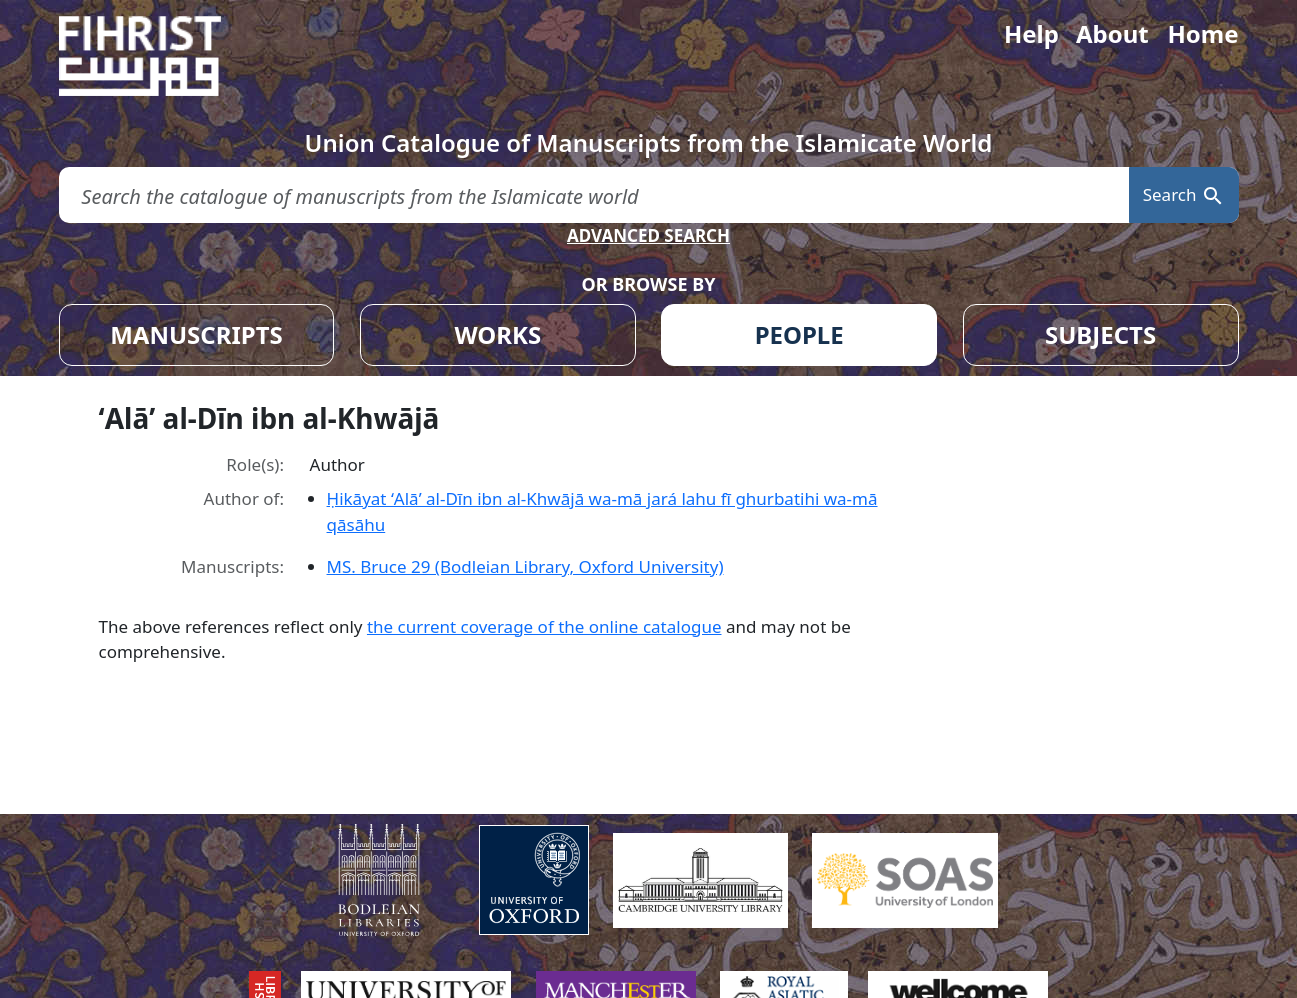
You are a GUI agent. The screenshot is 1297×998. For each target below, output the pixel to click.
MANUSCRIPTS (196, 334)
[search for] (594, 195)
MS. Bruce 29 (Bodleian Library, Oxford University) (525, 566)
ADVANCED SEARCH (648, 235)
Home (1202, 33)
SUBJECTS (1100, 334)
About (1112, 33)
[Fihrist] (159, 56)
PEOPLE (799, 334)
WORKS (497, 334)
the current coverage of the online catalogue (544, 626)
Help (1031, 33)
